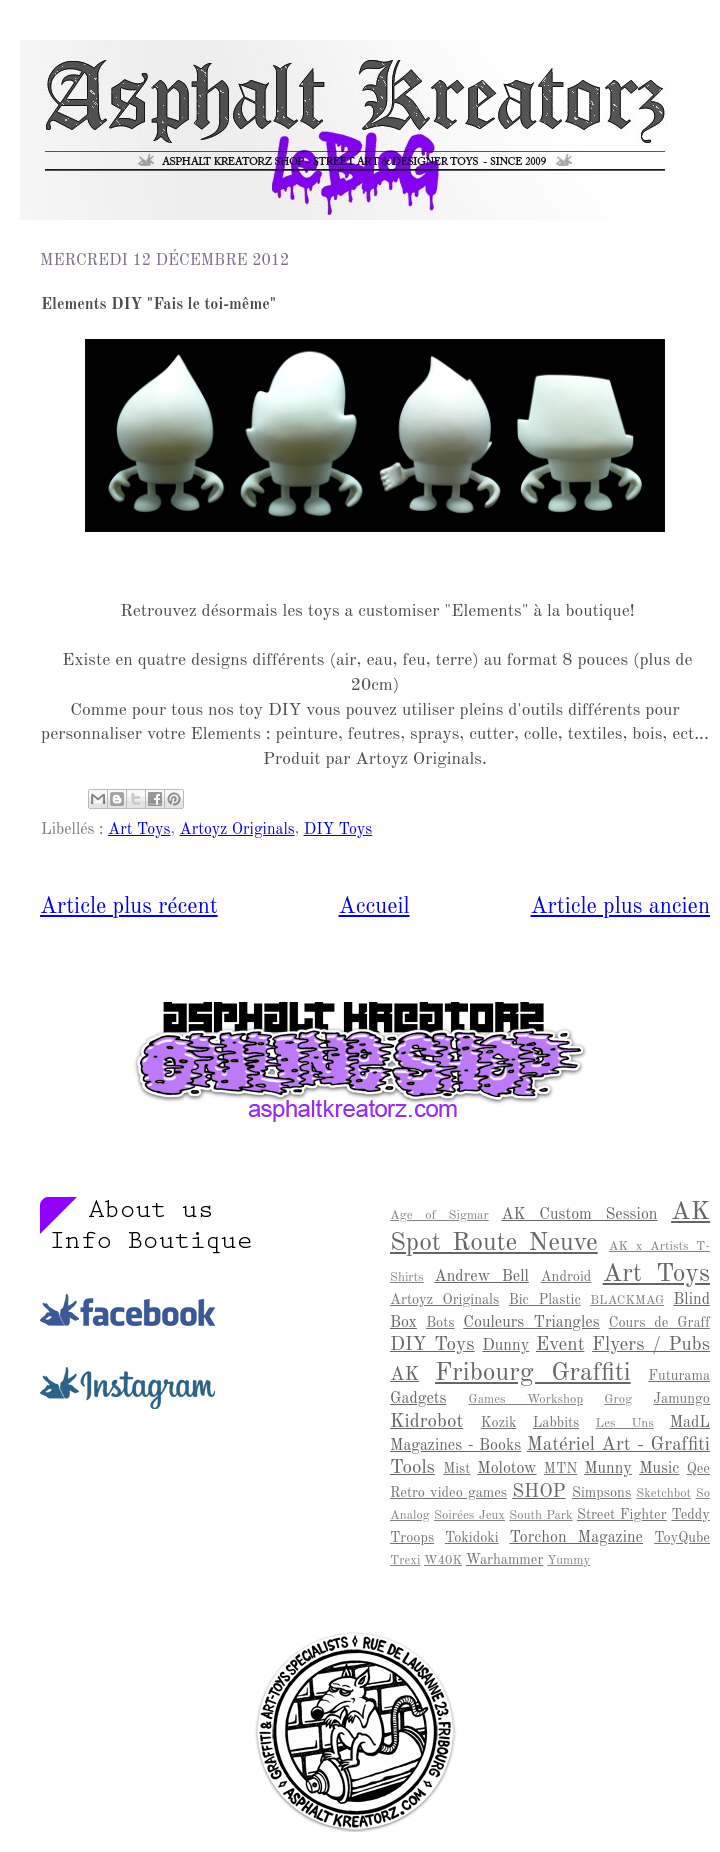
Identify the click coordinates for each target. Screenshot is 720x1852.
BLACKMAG (627, 1300)
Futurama (679, 1376)
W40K (443, 1560)
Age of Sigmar (439, 1215)
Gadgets (418, 1399)
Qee (698, 1469)
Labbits (556, 1423)
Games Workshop (525, 1399)
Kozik (499, 1423)
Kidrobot (426, 1422)
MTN (560, 1469)
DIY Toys (338, 830)
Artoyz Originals (237, 830)
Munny (608, 1469)
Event (560, 1345)
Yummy (568, 1560)
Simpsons (601, 1493)
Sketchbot (663, 1493)
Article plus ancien (620, 907)
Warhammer (505, 1560)
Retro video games (448, 1493)
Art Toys (139, 830)
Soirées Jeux (469, 1515)
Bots (440, 1323)
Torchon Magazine (576, 1538)
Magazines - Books (455, 1446)
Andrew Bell (482, 1277)
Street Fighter (622, 1515)
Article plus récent (129, 907)
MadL (690, 1423)
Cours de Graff (659, 1323)
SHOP (539, 1492)
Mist (456, 1469)
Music (659, 1469)
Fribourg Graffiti (533, 1373)
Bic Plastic (545, 1300)
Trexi (405, 1560)
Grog (618, 1399)
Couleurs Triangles (531, 1323)
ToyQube (682, 1538)
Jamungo (681, 1399)
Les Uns (625, 1423)
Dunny (505, 1346)
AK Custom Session (579, 1215)
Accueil (374, 907)
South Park (540, 1515)
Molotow (506, 1469)
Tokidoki (472, 1538)
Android (566, 1277)
